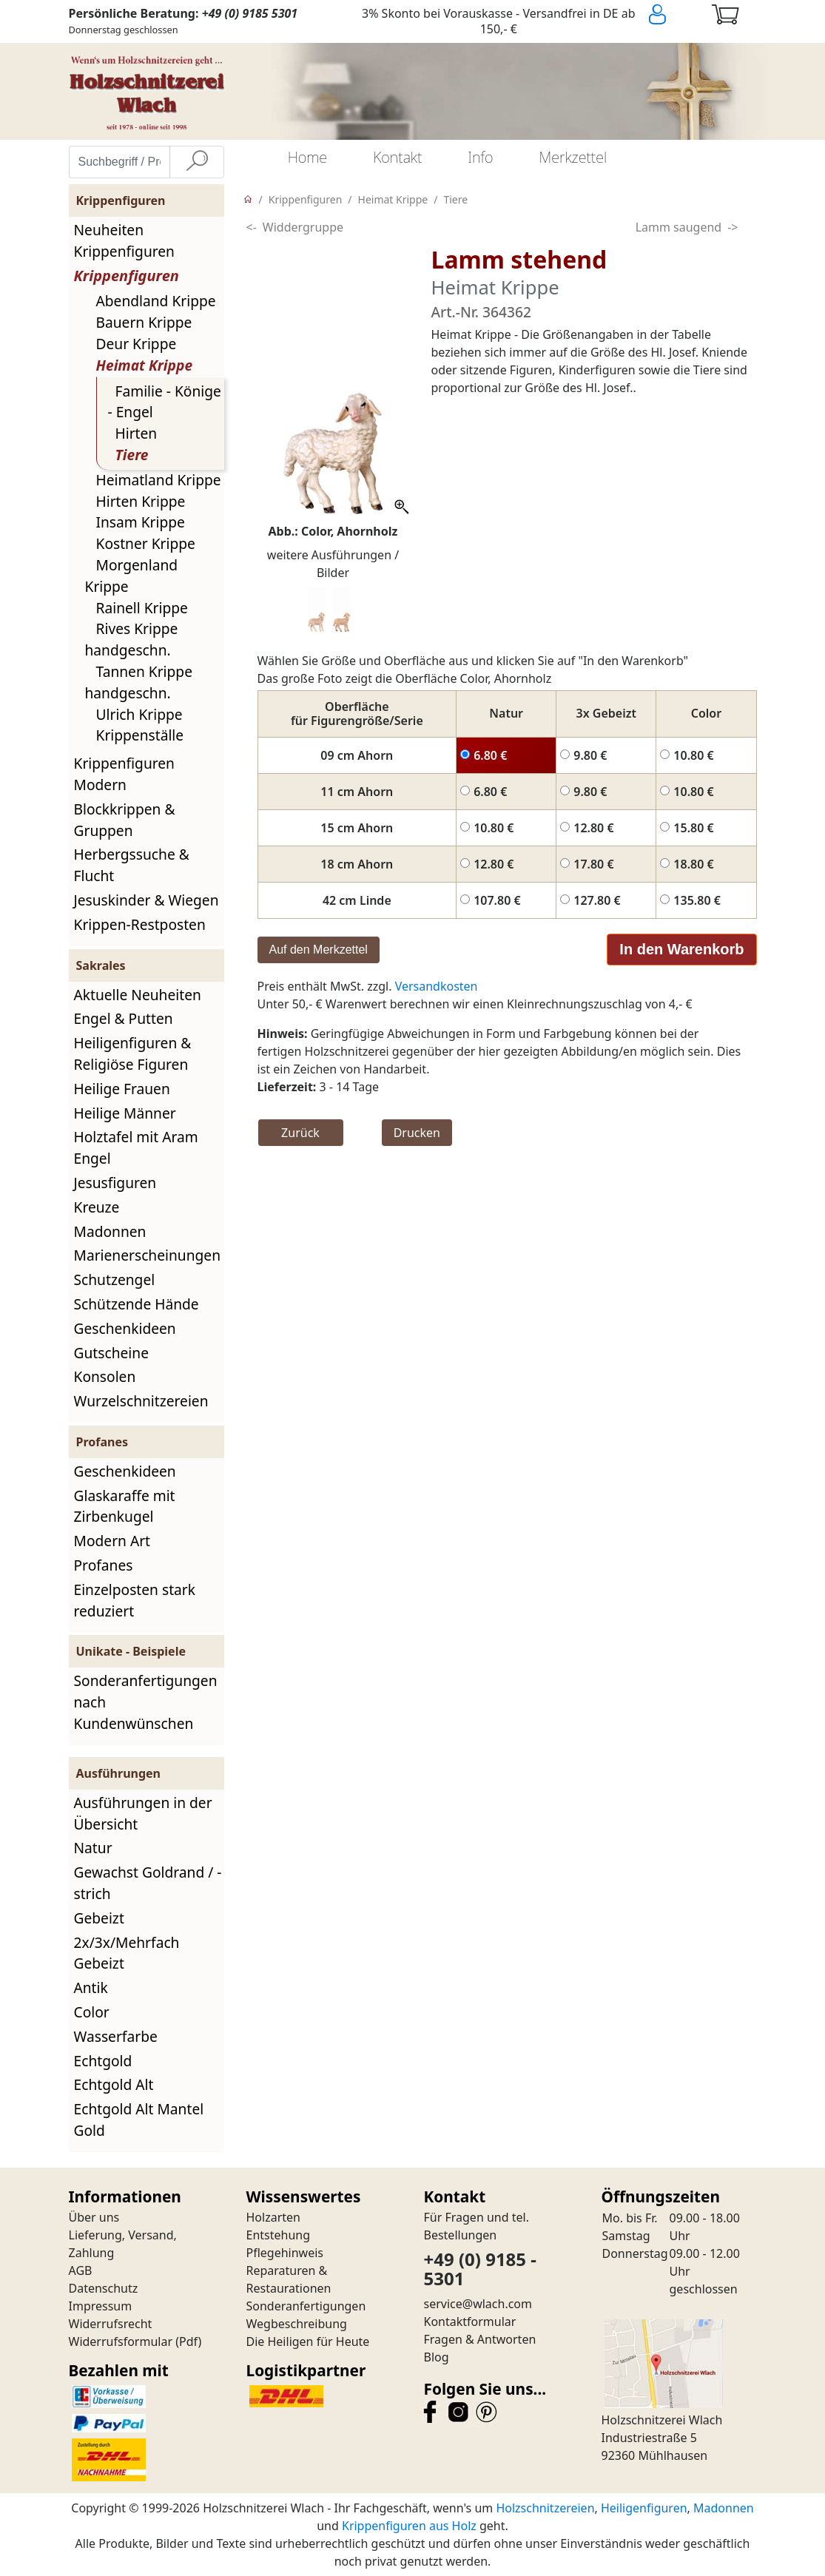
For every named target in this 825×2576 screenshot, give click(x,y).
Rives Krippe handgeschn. (131, 639)
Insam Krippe (140, 522)
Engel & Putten (123, 1018)
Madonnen (110, 1231)
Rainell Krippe (142, 608)
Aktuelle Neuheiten (137, 995)
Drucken (417, 1133)
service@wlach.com (478, 2304)
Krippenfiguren (126, 276)
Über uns (94, 2217)
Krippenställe (140, 735)
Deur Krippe (136, 344)
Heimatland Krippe (158, 480)
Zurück (300, 1133)
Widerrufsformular (121, 2341)
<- (251, 227)
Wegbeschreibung (296, 2324)
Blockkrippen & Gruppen (124, 819)
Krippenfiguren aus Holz (409, 2526)
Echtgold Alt (114, 2084)
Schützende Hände (136, 1304)
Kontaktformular (470, 2321)
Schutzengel (114, 1279)
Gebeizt (99, 1918)
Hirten (136, 433)
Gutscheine (111, 1353)
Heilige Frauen (122, 1089)
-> (732, 227)
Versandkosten (436, 986)
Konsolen (105, 1376)
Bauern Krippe (144, 322)
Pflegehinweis (285, 2253)
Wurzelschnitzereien (141, 1401)
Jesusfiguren (115, 1183)
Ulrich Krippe (139, 714)
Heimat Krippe (144, 365)
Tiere (132, 455)
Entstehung (278, 2235)
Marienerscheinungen (147, 1255)
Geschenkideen (125, 1328)
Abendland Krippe (156, 301)
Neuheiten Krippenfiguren (124, 240)
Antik (91, 1987)
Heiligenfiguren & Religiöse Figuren (133, 1053)
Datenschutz (103, 2288)
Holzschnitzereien (545, 2508)
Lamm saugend (679, 227)
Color (92, 2012)
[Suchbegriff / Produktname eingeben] (119, 162)
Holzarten (273, 2217)
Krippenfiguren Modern (124, 774)
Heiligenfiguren (644, 2508)
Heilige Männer (125, 1113)
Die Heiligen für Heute (308, 2341)
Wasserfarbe (116, 2036)
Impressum (100, 2306)
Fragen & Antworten (480, 2339)
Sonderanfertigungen (306, 2306)
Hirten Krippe (141, 501)
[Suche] (196, 162)
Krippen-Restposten (140, 924)
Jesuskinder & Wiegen (146, 900)
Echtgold (103, 2061)
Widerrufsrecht (110, 2324)
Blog (436, 2357)
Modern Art (112, 1541)
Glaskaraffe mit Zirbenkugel (124, 1506)
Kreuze (97, 1207)
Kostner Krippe (145, 543)
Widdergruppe (303, 227)
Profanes (103, 1565)
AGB (80, 2270)
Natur (93, 1848)
